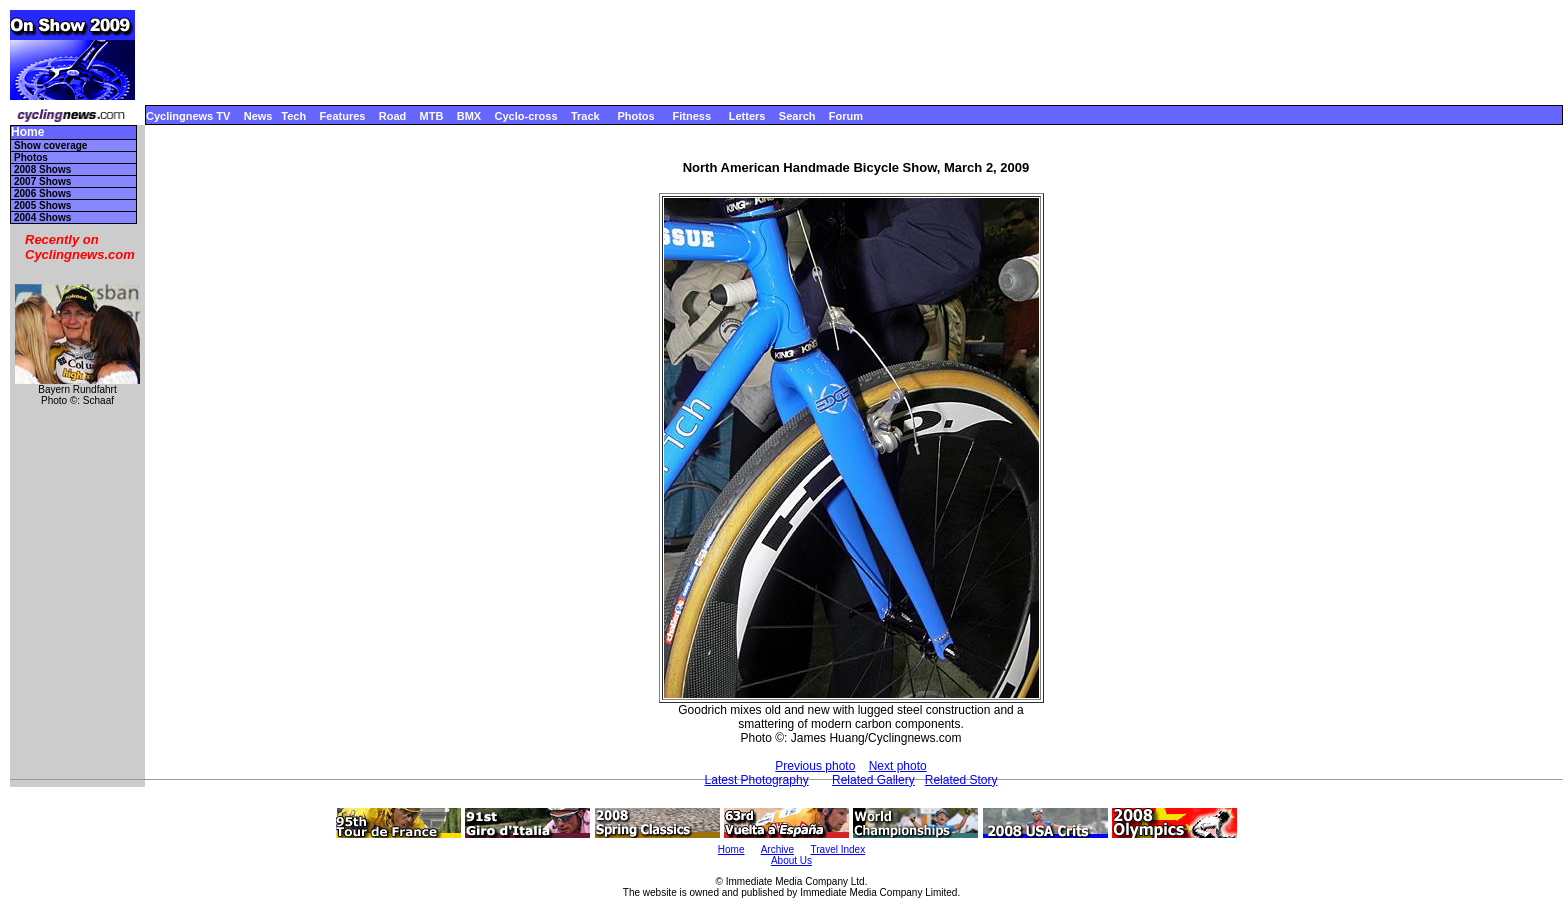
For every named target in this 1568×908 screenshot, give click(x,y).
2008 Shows (42, 169)
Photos (635, 116)
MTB (432, 116)
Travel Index (838, 849)
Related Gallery (873, 780)
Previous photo (815, 766)
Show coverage (50, 145)
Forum (846, 116)
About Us (791, 860)
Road (393, 116)
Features (343, 116)
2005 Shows (42, 205)
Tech (293, 116)
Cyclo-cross (526, 116)
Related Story (961, 780)
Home (27, 132)
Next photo (898, 766)
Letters (747, 116)
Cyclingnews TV (188, 116)
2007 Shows (42, 181)
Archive (777, 849)
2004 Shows (42, 217)
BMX (469, 116)
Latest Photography (757, 780)
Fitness (691, 116)
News (258, 116)
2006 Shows (42, 193)
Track (585, 116)
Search (797, 116)
